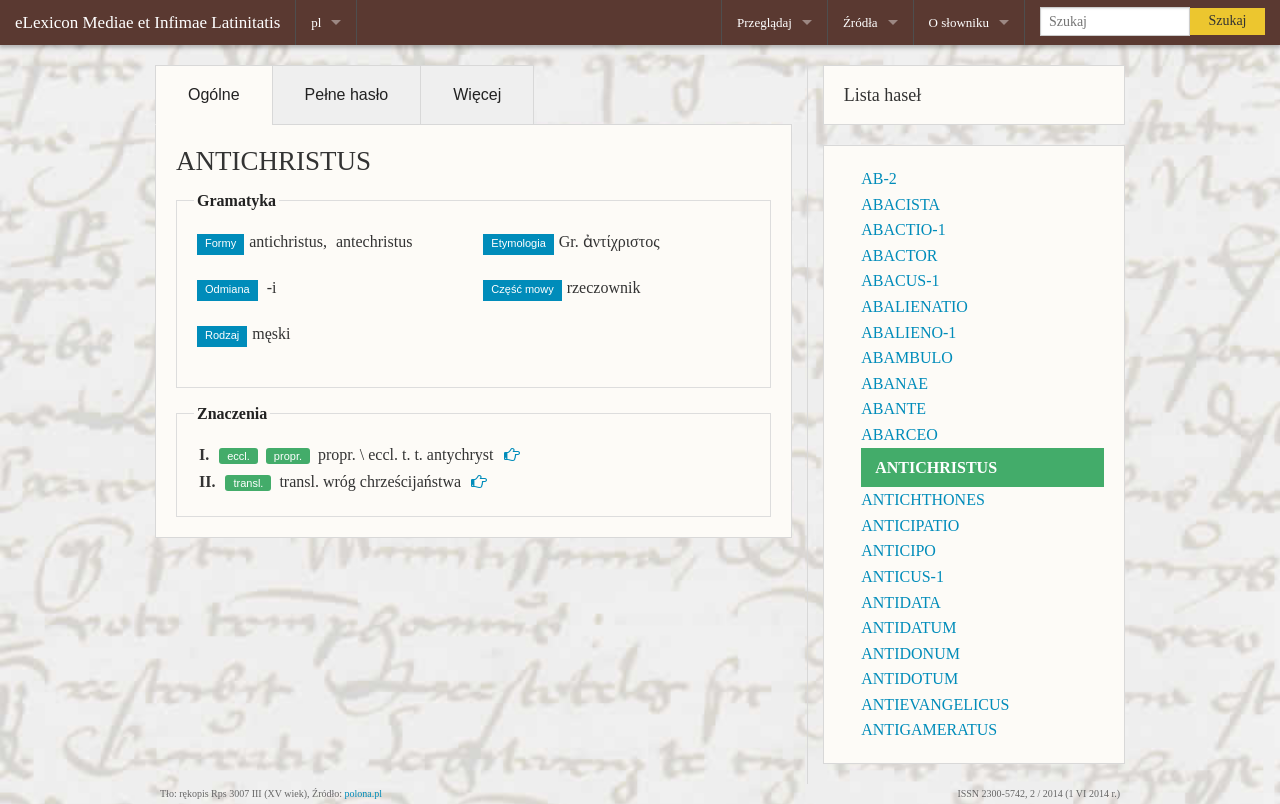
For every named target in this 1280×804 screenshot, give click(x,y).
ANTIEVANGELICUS (935, 704)
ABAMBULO (907, 357)
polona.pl (364, 793)
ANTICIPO (898, 550)
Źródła (860, 22)
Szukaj (1227, 20)
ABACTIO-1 (903, 229)
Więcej (477, 94)
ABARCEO (899, 434)
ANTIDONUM (910, 653)
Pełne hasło (347, 94)
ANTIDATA (901, 602)
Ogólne (214, 94)
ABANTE (893, 408)
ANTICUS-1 (902, 576)
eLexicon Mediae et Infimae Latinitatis (147, 22)
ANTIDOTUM (909, 678)
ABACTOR (899, 255)
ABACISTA (900, 204)
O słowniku (959, 22)
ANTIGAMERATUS (929, 729)
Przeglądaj (764, 22)
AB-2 (879, 178)
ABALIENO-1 (908, 332)
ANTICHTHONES (923, 499)
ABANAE (894, 383)
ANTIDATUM (908, 627)
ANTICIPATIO (910, 525)
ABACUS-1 (900, 280)
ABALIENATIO (914, 306)
